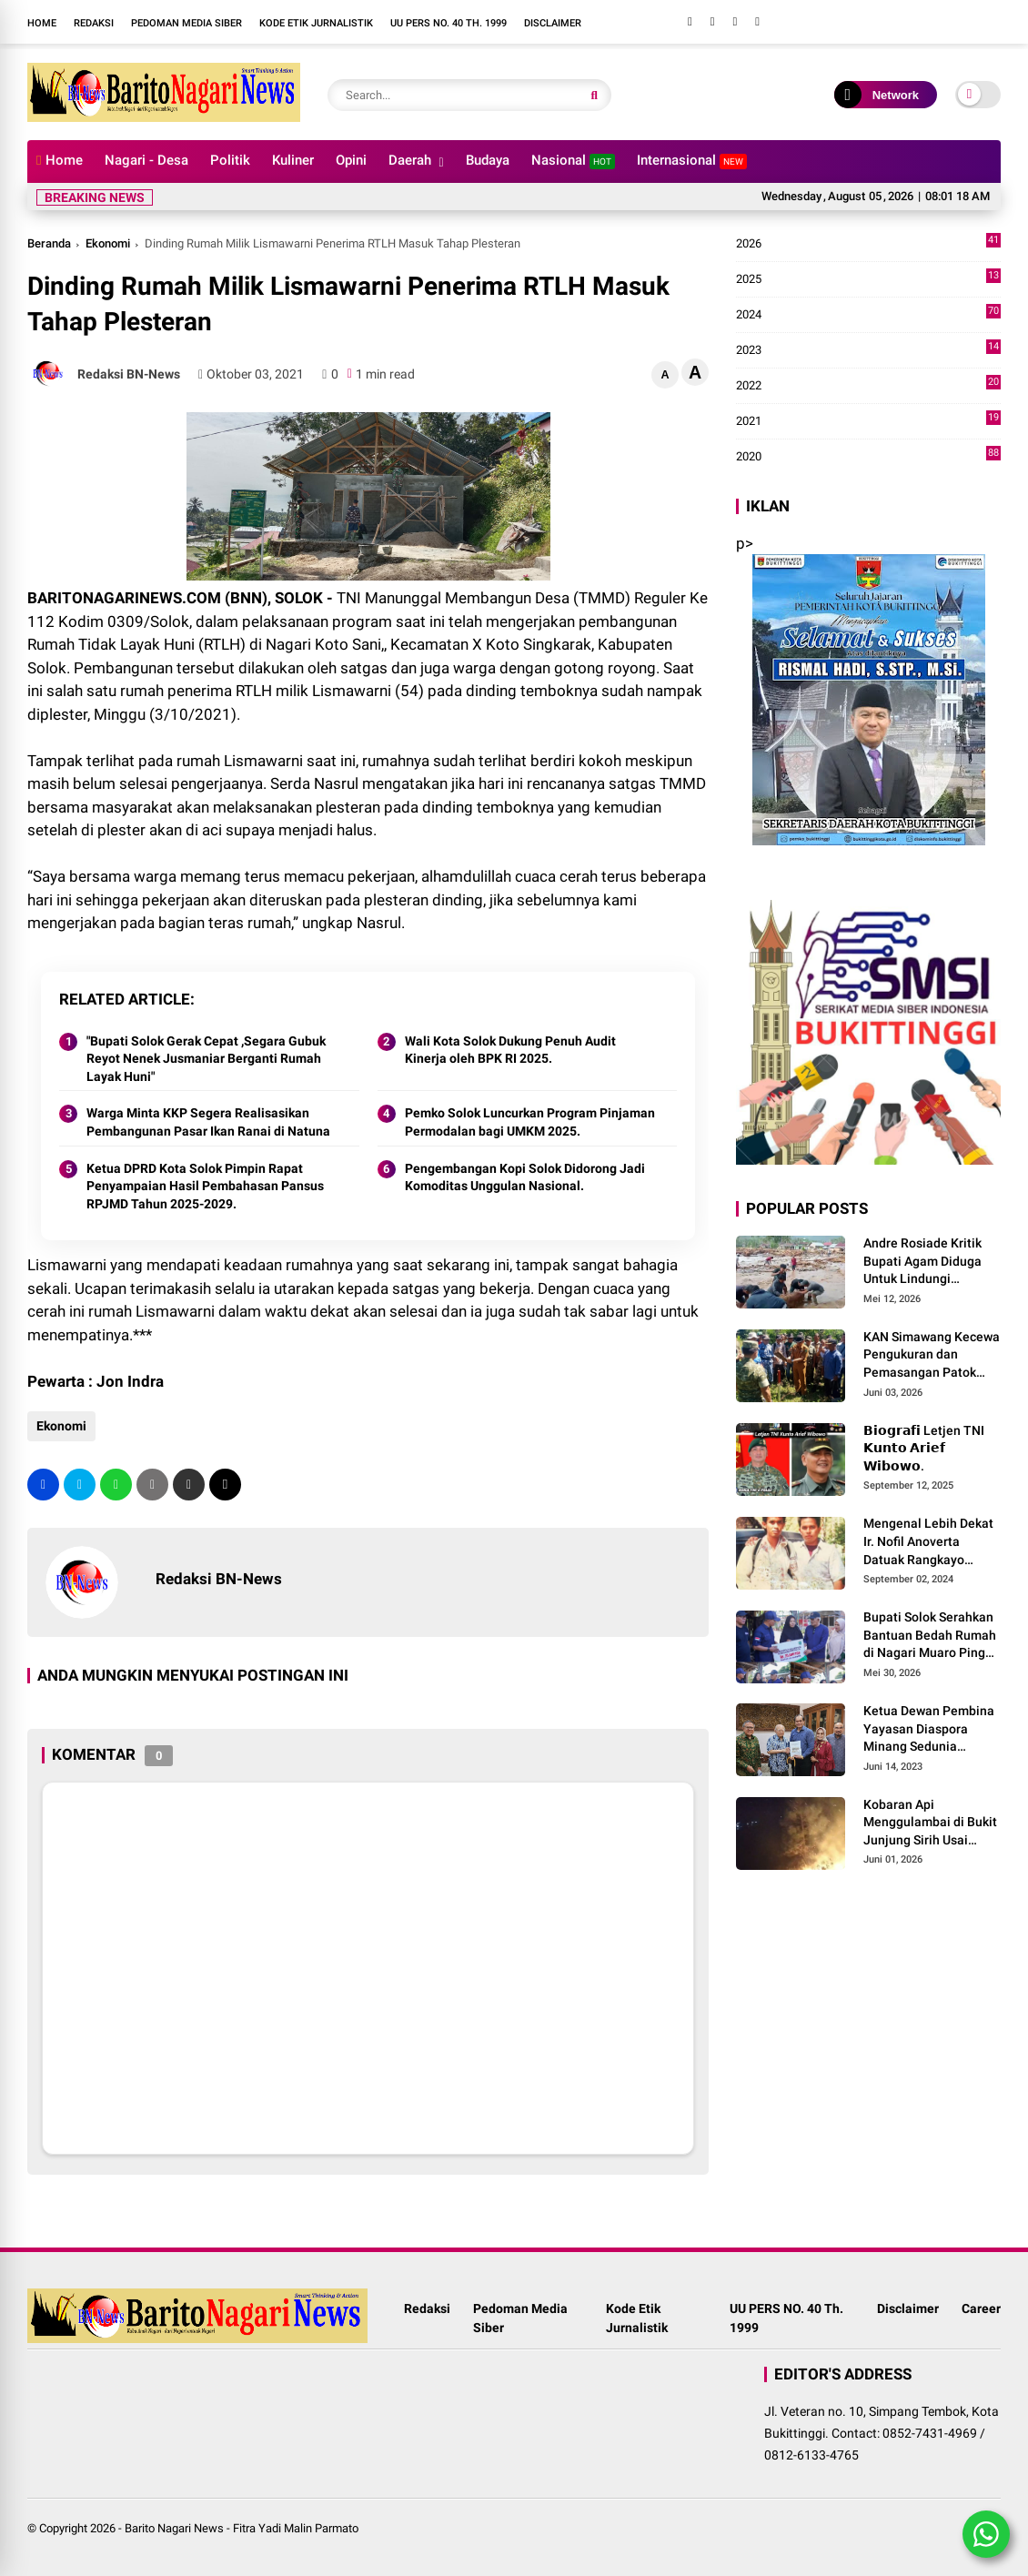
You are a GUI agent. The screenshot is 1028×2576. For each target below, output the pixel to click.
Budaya (487, 160)
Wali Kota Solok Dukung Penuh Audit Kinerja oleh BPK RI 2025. (510, 1050)
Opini (351, 160)
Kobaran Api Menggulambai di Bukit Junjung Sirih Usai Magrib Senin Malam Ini (931, 1823)
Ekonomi (108, 243)
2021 (868, 421)
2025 (868, 279)
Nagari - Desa (146, 160)
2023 (868, 350)
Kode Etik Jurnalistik (316, 23)
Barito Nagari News (174, 2528)
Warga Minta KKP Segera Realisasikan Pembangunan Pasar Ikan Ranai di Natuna (208, 1122)
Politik (230, 160)
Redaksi (94, 23)
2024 (868, 315)
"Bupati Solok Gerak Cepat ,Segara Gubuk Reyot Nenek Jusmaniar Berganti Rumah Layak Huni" (206, 1059)
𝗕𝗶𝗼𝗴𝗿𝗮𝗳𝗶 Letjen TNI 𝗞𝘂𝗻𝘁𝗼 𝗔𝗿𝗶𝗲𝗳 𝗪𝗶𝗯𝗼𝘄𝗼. (923, 1448)
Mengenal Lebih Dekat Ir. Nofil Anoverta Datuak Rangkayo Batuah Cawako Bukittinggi (928, 1542)
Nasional (573, 160)
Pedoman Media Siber (186, 23)
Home (41, 23)
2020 (868, 457)
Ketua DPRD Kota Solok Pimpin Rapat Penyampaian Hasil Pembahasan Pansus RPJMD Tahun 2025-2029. (205, 1186)
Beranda (49, 243)
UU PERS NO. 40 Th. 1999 (448, 23)
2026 (868, 244)
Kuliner (293, 160)
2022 (868, 386)
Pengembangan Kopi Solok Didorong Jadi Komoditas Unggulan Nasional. (525, 1177)
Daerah (409, 160)
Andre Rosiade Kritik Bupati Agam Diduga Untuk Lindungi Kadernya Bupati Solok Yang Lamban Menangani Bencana (928, 1262)
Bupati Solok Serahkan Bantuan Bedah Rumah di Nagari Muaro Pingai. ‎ (931, 1635)
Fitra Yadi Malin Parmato (295, 2528)
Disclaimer (552, 23)
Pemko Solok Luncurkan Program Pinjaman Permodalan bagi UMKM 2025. (530, 1122)
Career (981, 2308)
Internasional (692, 160)
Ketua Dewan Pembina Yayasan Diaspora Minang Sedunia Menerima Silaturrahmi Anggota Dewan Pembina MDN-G (930, 1729)
